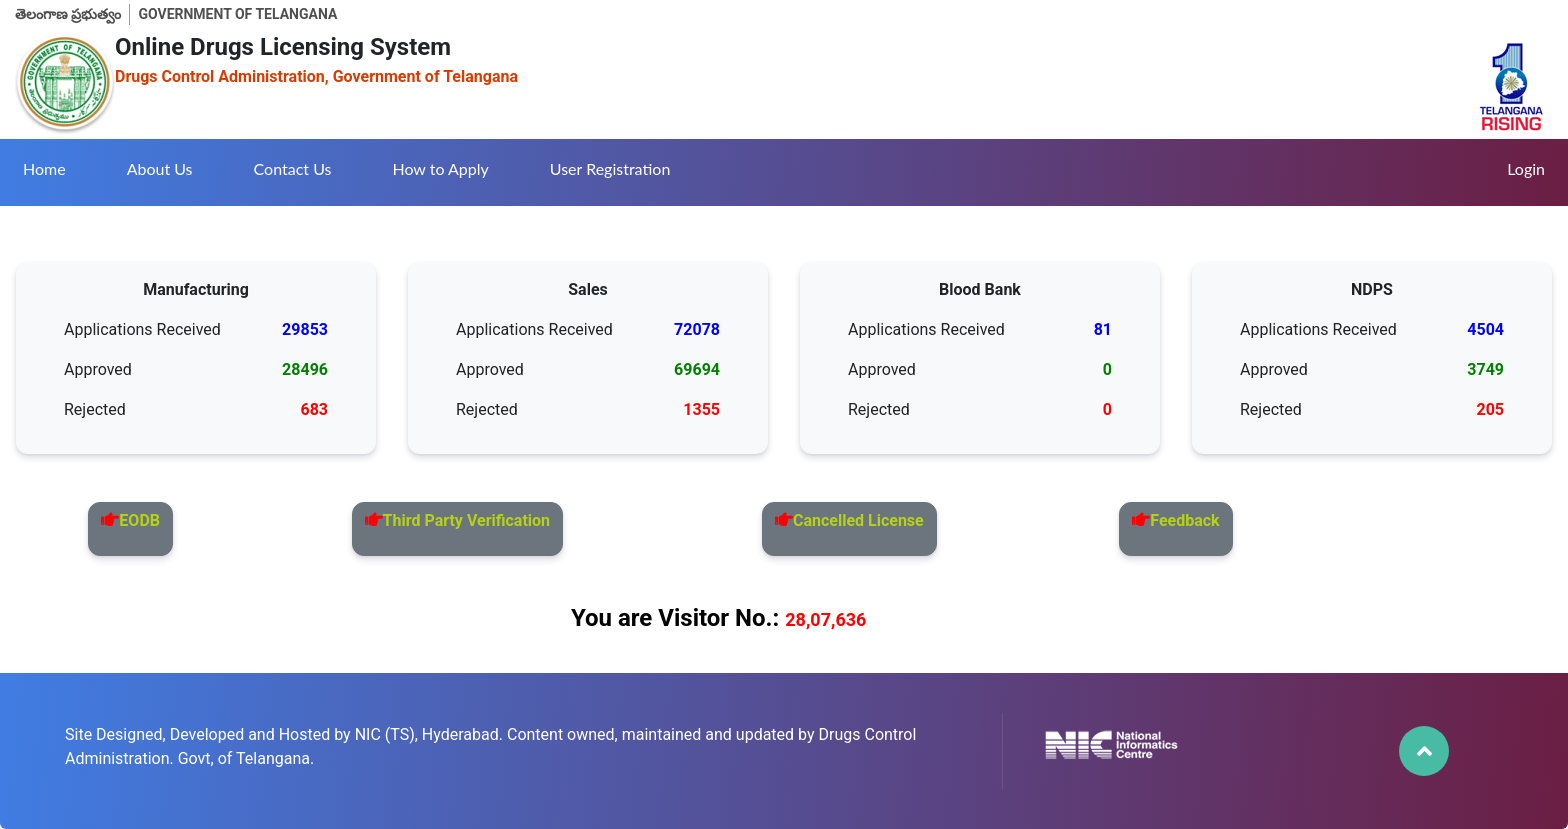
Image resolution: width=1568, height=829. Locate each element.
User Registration (610, 168)
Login (1526, 168)
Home (44, 168)
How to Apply (440, 168)
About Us (160, 168)
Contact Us (293, 168)
